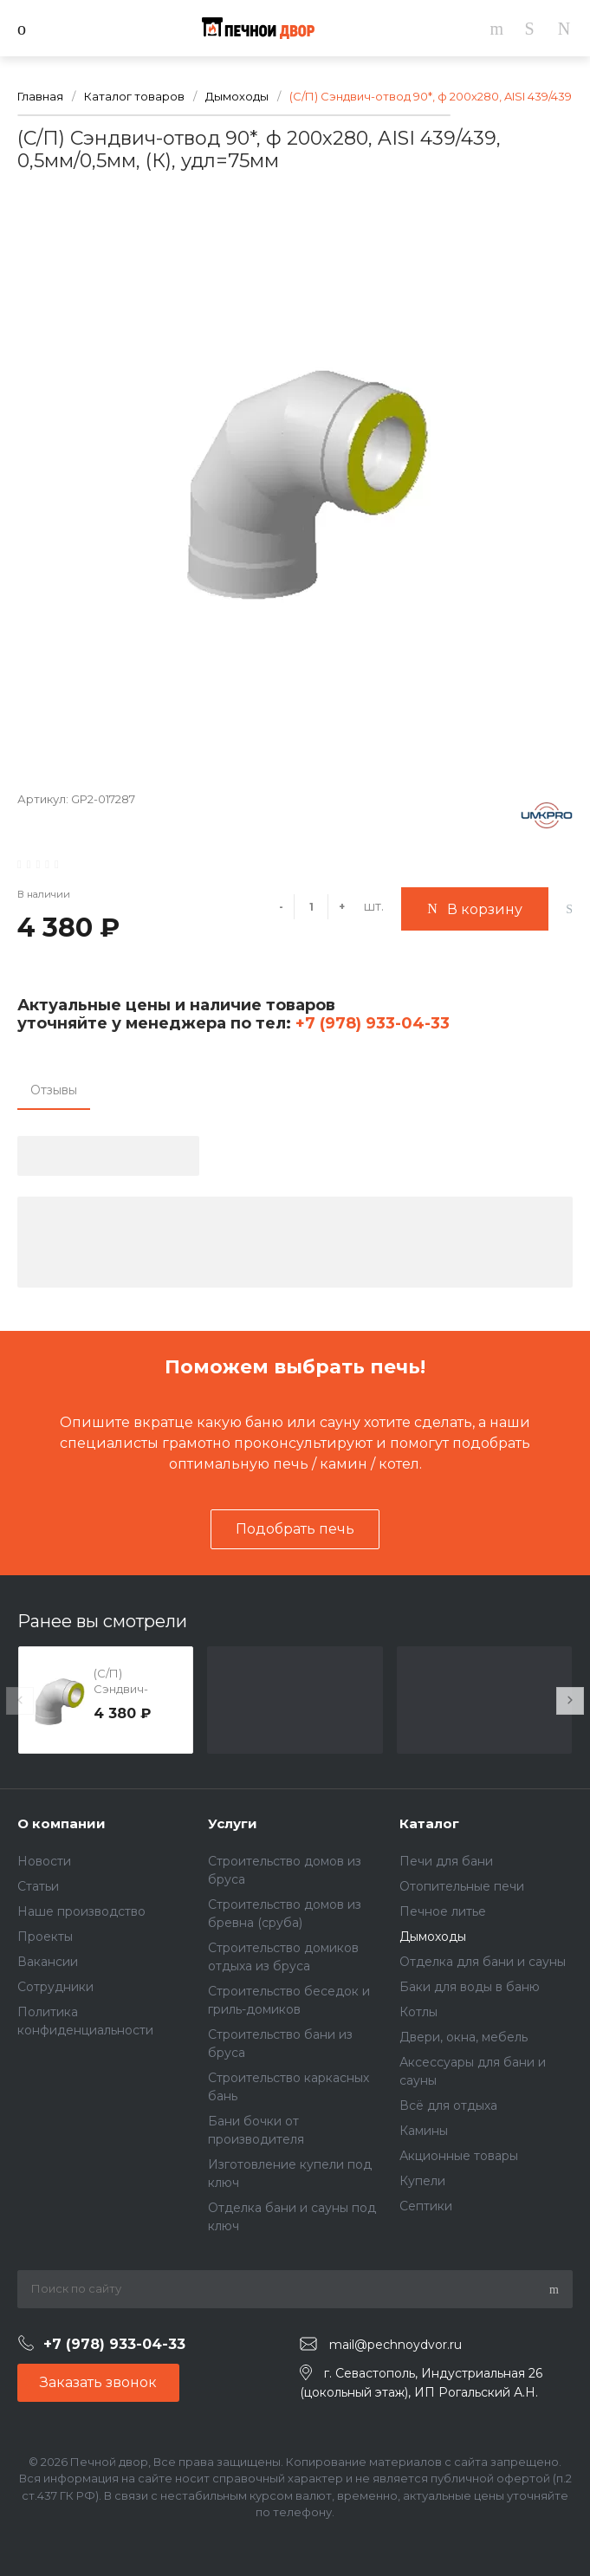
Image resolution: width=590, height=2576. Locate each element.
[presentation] (20, 1701)
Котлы (418, 2012)
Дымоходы (432, 1936)
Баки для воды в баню (469, 1987)
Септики (425, 2206)
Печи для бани (446, 1861)
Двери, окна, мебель (463, 2037)
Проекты (45, 1936)
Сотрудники (55, 1987)
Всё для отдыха (448, 2105)
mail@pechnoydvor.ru (395, 2344)
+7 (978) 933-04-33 (370, 1023)
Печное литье (442, 1911)
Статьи (38, 1886)
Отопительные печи (461, 1886)
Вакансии (47, 1961)
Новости (44, 1861)
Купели (422, 2181)
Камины (423, 2130)
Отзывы (53, 1090)
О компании (61, 1823)
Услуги (232, 1823)
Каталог (429, 1823)
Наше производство (81, 1911)
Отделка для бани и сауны (482, 1961)
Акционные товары (458, 2156)
